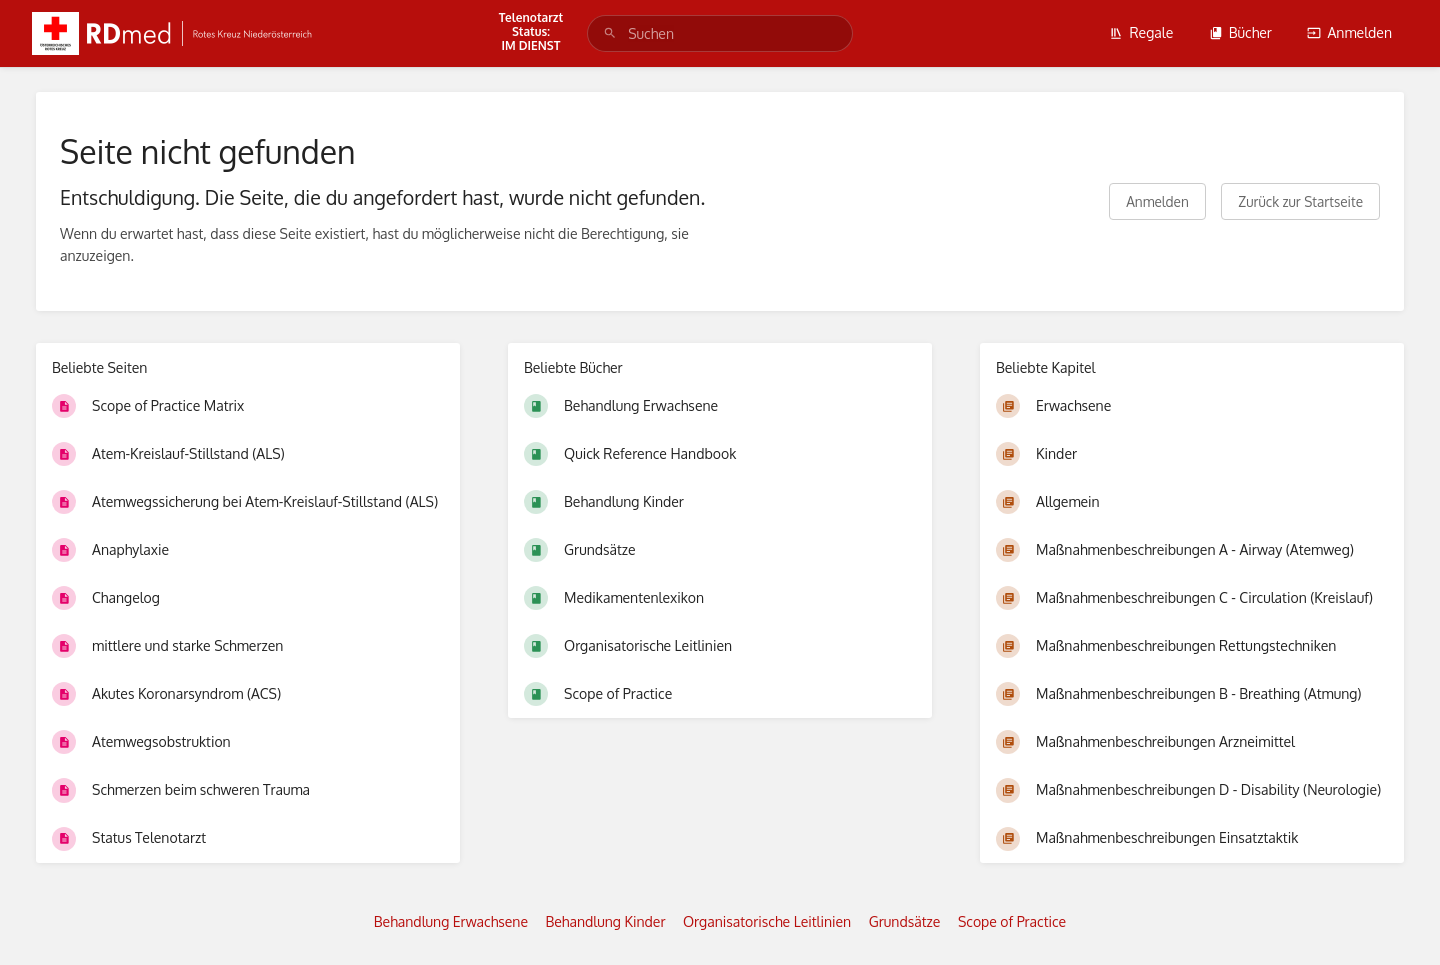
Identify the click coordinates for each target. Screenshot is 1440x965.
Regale (1141, 32)
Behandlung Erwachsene (451, 921)
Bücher (1240, 32)
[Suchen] (610, 33)
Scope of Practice (1012, 921)
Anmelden (1349, 32)
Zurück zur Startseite (1300, 201)
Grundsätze (905, 921)
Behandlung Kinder (606, 921)
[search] (720, 33)
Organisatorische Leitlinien (767, 921)
